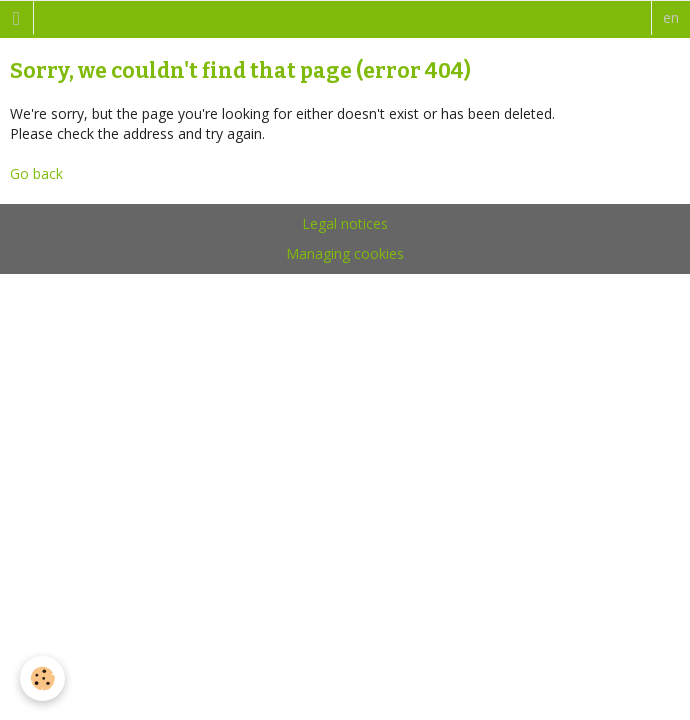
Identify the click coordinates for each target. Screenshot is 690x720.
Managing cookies (345, 253)
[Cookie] (42, 678)
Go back (36, 173)
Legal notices (345, 223)
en (671, 17)
